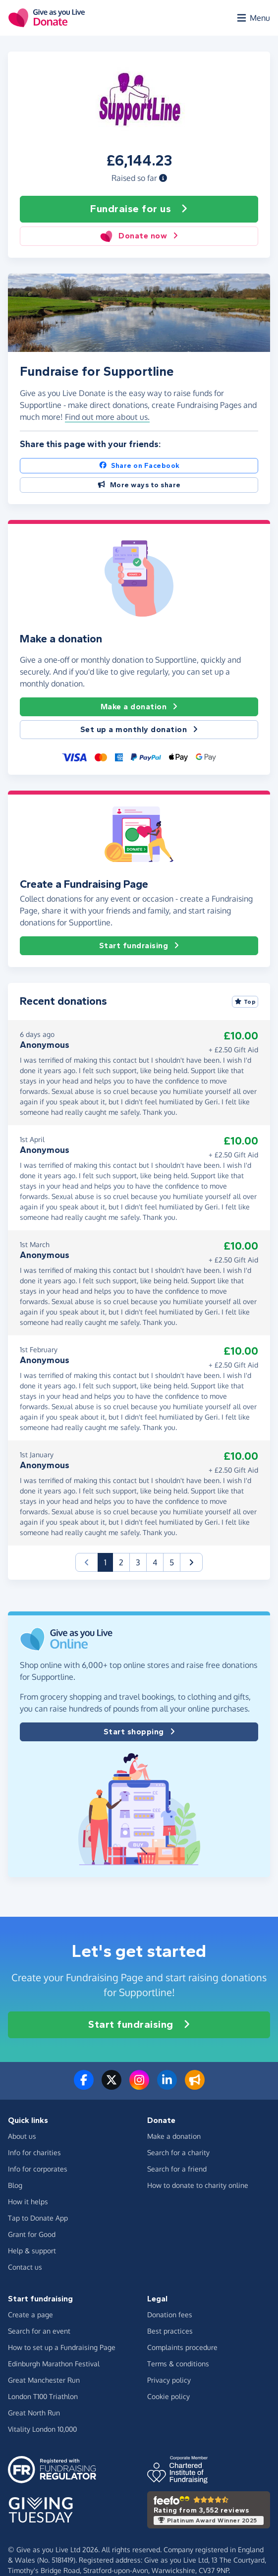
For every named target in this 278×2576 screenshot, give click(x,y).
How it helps (28, 2201)
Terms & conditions (178, 2363)
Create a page (30, 2314)
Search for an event (39, 2331)
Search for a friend (177, 2169)
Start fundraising (139, 946)
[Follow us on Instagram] (139, 2086)
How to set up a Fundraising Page (61, 2347)
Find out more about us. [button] (107, 417)
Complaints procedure (182, 2347)
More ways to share (139, 485)
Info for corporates (37, 2169)
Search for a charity (178, 2152)
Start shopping (139, 1732)
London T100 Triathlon (43, 2396)
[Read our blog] (195, 2086)
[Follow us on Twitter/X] (111, 2086)
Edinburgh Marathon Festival (54, 2363)
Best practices (170, 2331)
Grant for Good (32, 2234)
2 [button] (121, 1562)
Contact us (25, 2267)
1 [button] (108, 1561)
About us (22, 2136)
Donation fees (169, 2314)
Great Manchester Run (44, 2380)
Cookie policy (168, 2396)
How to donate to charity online (197, 2185)
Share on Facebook (139, 465)
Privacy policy (169, 2380)
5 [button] (171, 1562)
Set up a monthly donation (139, 730)
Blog (15, 2185)
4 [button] (155, 1562)
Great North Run (34, 2412)
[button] (163, 178)
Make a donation (139, 707)
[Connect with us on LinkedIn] (167, 2086)
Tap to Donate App (38, 2218)
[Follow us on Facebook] (84, 2086)
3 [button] (138, 1562)
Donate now (139, 236)
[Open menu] (252, 18)
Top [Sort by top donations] (245, 1001)
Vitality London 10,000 (42, 2429)
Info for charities (34, 2152)
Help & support (32, 2250)
